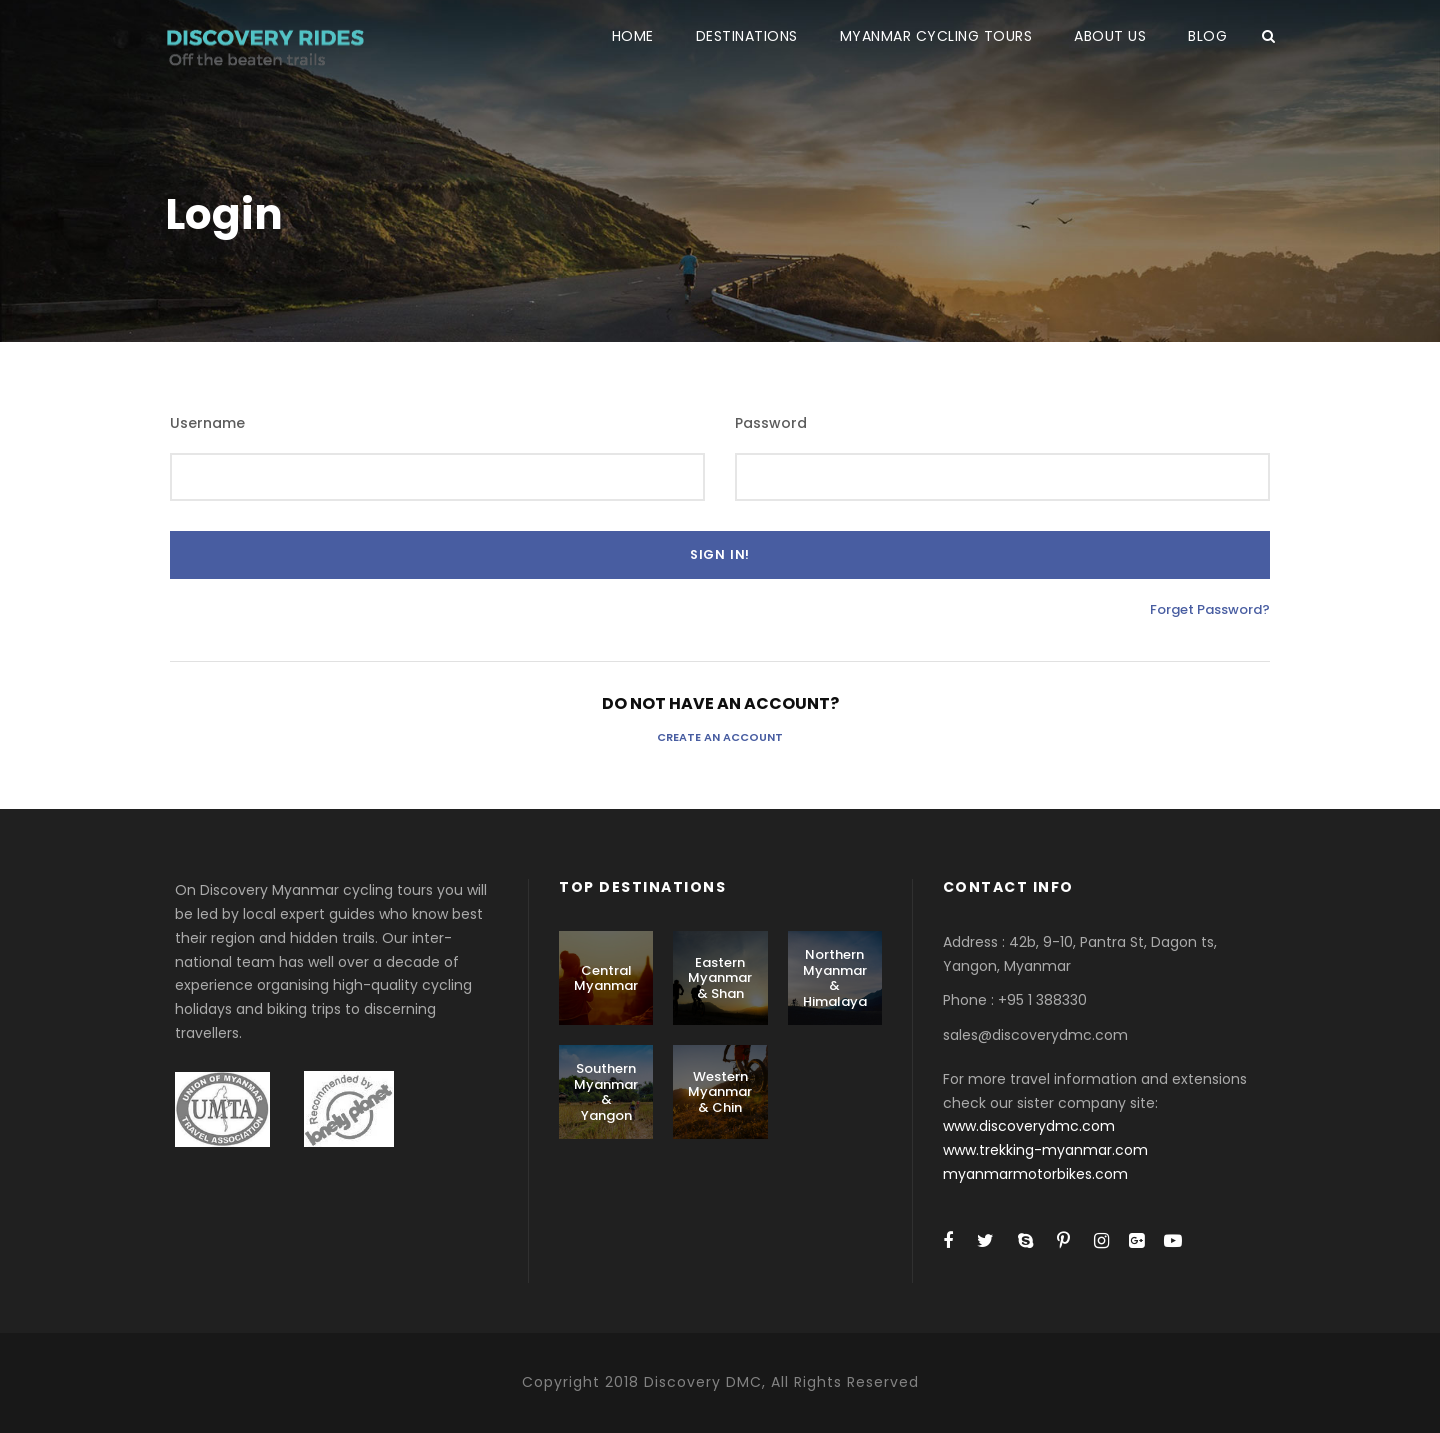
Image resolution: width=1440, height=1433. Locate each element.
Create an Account (720, 737)
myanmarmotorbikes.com (1035, 1174)
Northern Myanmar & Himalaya (835, 978)
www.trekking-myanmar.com (1045, 1150)
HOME (633, 36)
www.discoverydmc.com (1029, 1126)
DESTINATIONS (747, 36)
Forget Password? (1210, 609)
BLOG (1207, 36)
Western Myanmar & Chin (720, 1092)
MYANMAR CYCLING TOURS (936, 36)
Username (207, 423)
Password (771, 423)
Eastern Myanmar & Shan (720, 978)
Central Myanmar (606, 978)
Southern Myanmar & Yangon (606, 1092)
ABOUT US (1110, 36)
